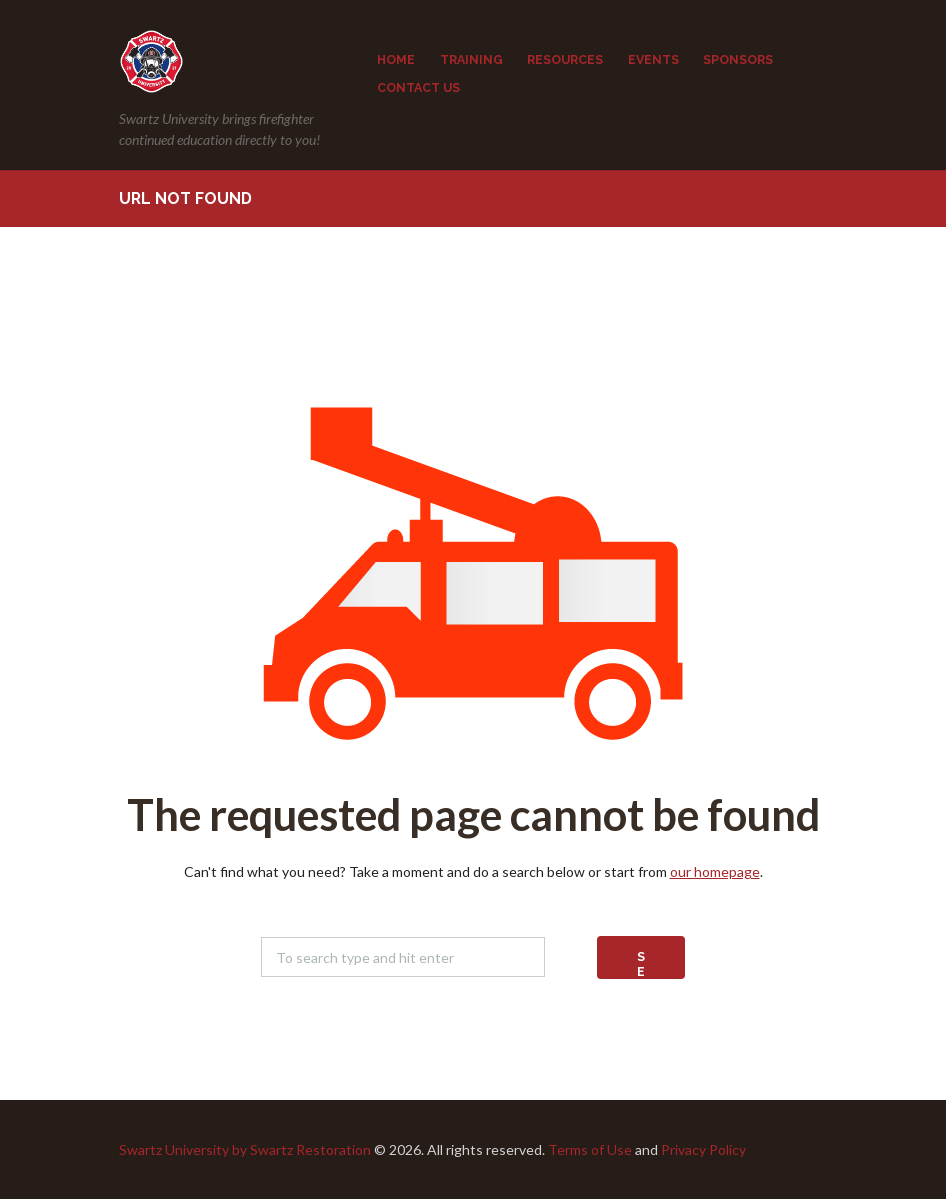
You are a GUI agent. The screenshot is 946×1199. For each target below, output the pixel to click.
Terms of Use (590, 1149)
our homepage (715, 871)
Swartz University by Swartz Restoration (245, 1149)
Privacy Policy (703, 1149)
